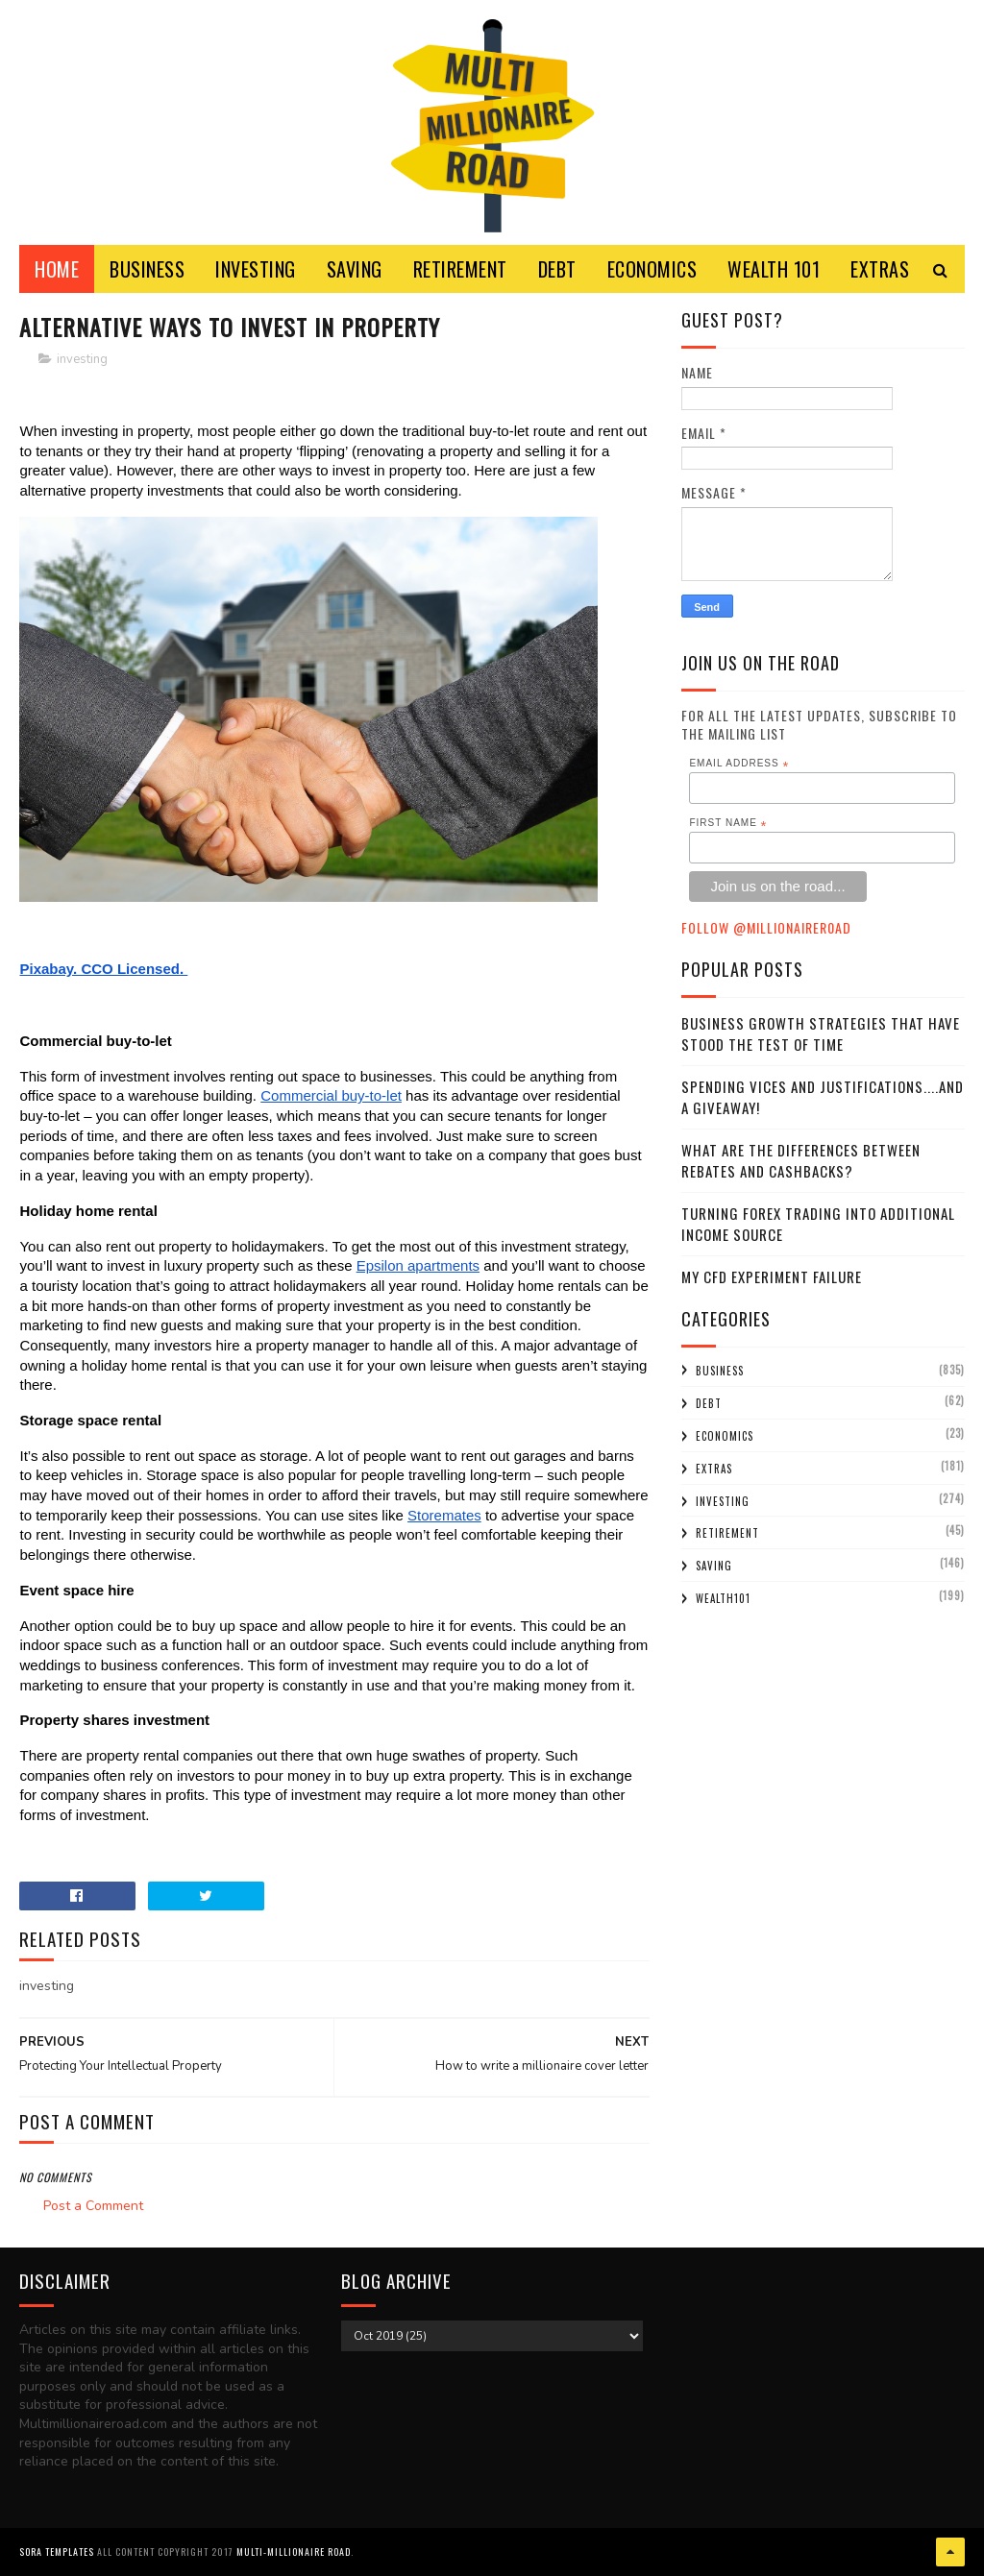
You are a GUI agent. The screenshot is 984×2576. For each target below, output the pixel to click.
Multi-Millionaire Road (293, 2551)
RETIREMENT (460, 269)
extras (714, 1468)
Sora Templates (56, 2551)
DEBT (557, 269)
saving (714, 1565)
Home (57, 269)
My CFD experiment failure (771, 1276)
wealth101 (723, 1598)
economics (724, 1436)
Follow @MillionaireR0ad (766, 927)
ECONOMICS (652, 269)
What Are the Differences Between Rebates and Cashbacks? (801, 1160)
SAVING (354, 269)
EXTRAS (879, 269)
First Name (728, 823)
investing (82, 359)
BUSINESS (147, 269)
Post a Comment (93, 2206)
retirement (727, 1533)
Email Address (739, 763)
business (720, 1370)
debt (709, 1403)
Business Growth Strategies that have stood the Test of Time (820, 1034)
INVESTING (255, 269)
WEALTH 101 (773, 269)
